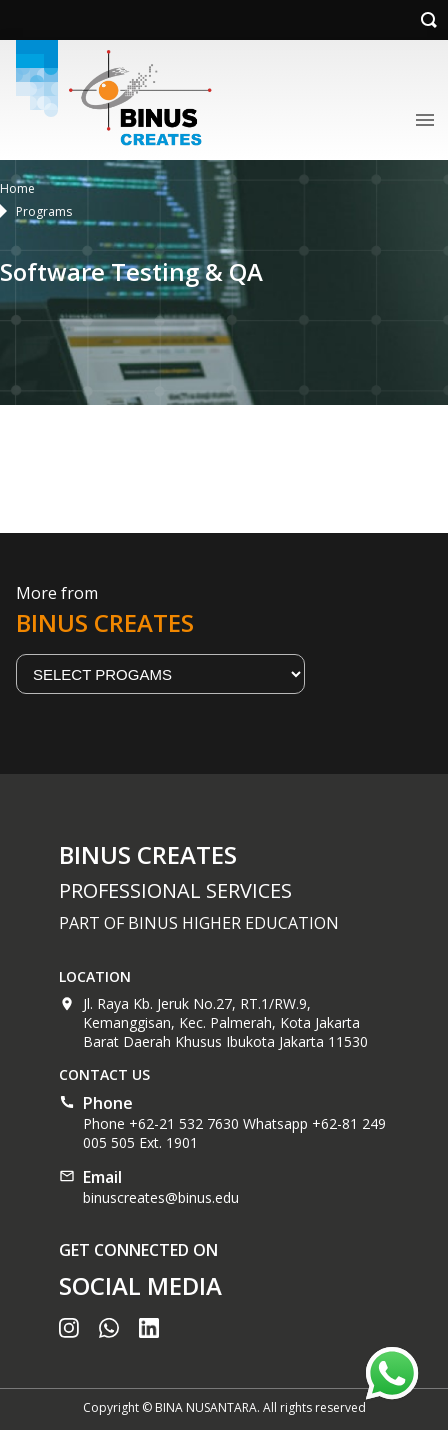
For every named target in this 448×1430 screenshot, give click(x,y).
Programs (44, 211)
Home (17, 188)
